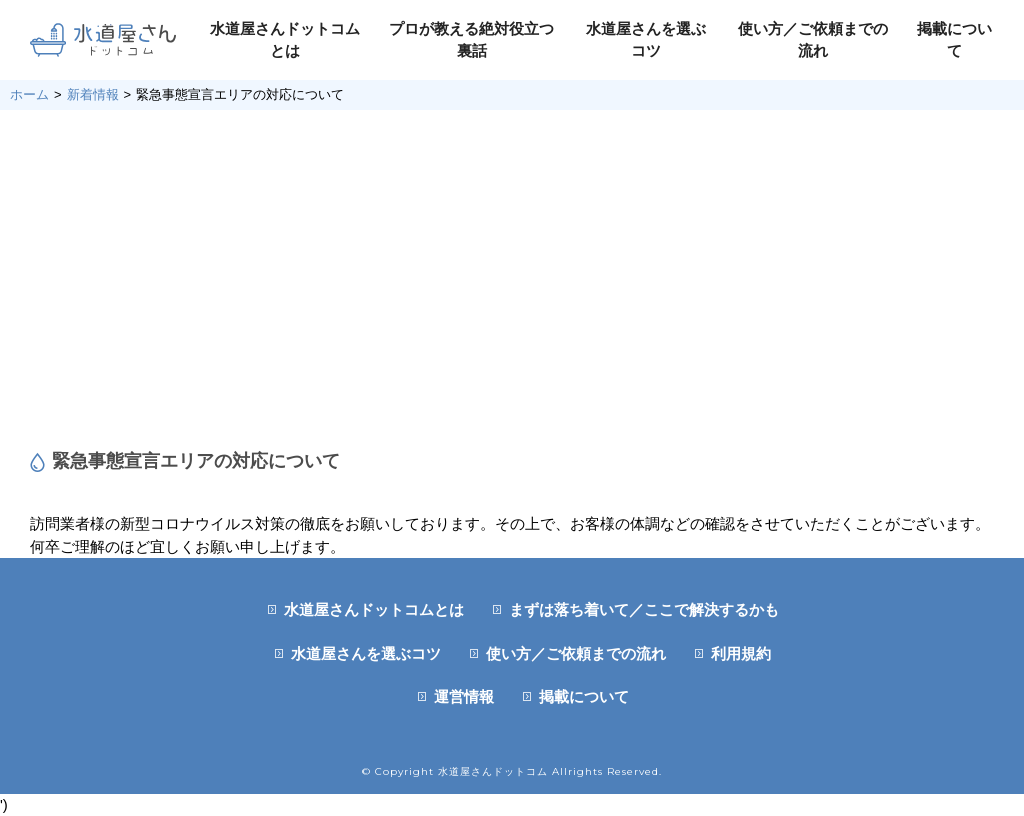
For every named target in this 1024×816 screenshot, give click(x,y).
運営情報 (464, 696)
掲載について (584, 696)
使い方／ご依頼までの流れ (576, 653)
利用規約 (741, 653)
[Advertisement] (512, 280)
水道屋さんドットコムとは (374, 609)
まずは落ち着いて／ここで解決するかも (644, 609)
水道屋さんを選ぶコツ (366, 653)
